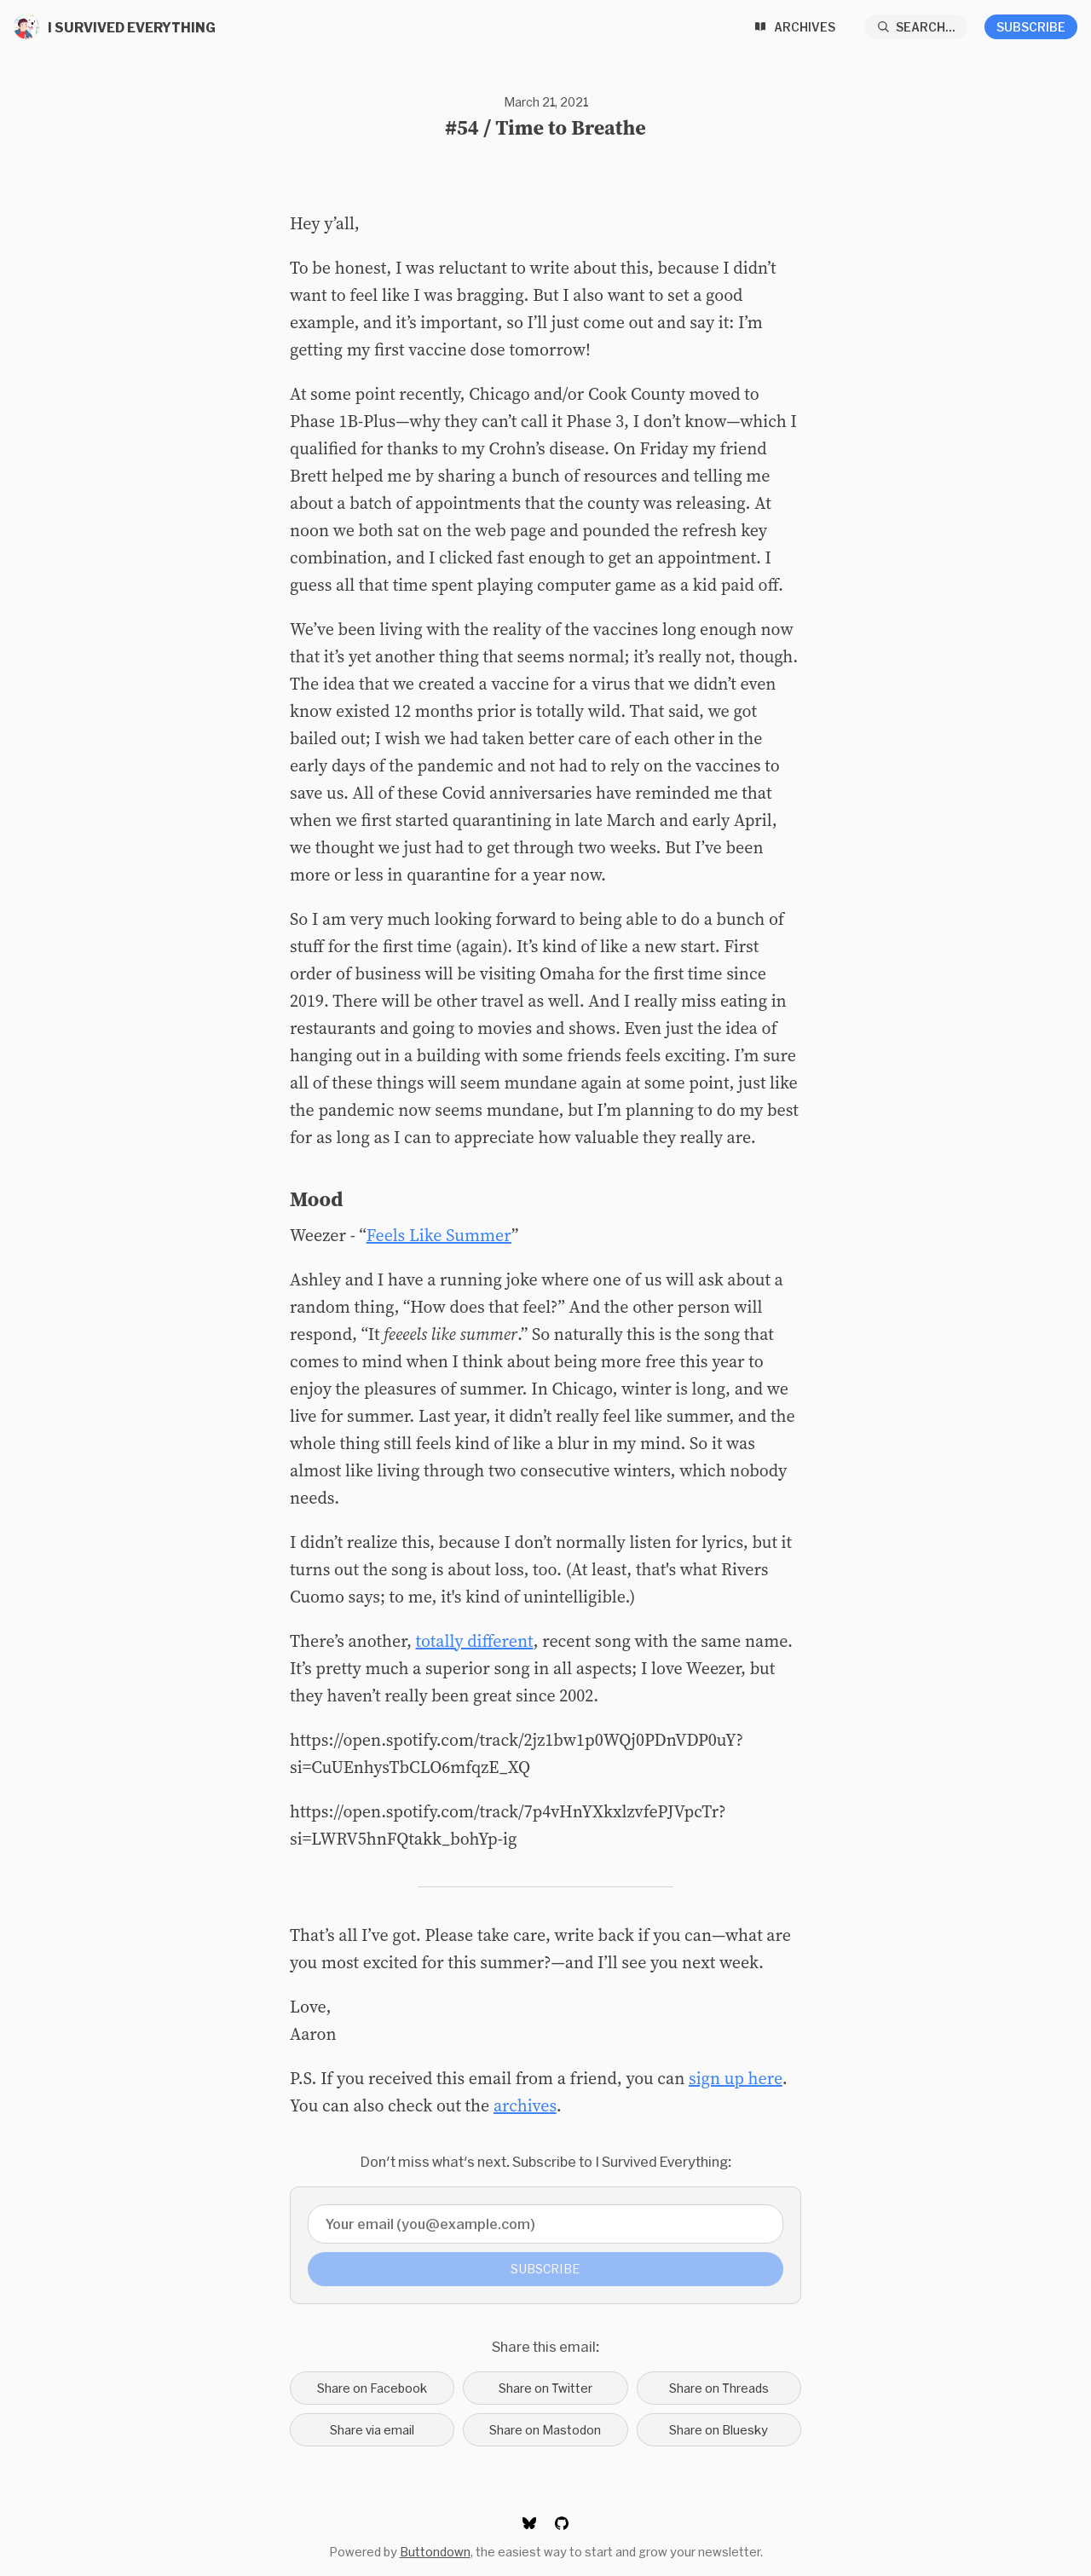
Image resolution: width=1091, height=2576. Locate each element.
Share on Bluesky (718, 2430)
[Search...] (916, 26)
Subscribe (1030, 27)
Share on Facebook (372, 2388)
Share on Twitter (545, 2388)
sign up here (735, 2078)
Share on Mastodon (545, 2430)
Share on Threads (719, 2388)
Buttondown (435, 2551)
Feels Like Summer (439, 1235)
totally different (475, 1641)
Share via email (372, 2430)
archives (525, 2105)
